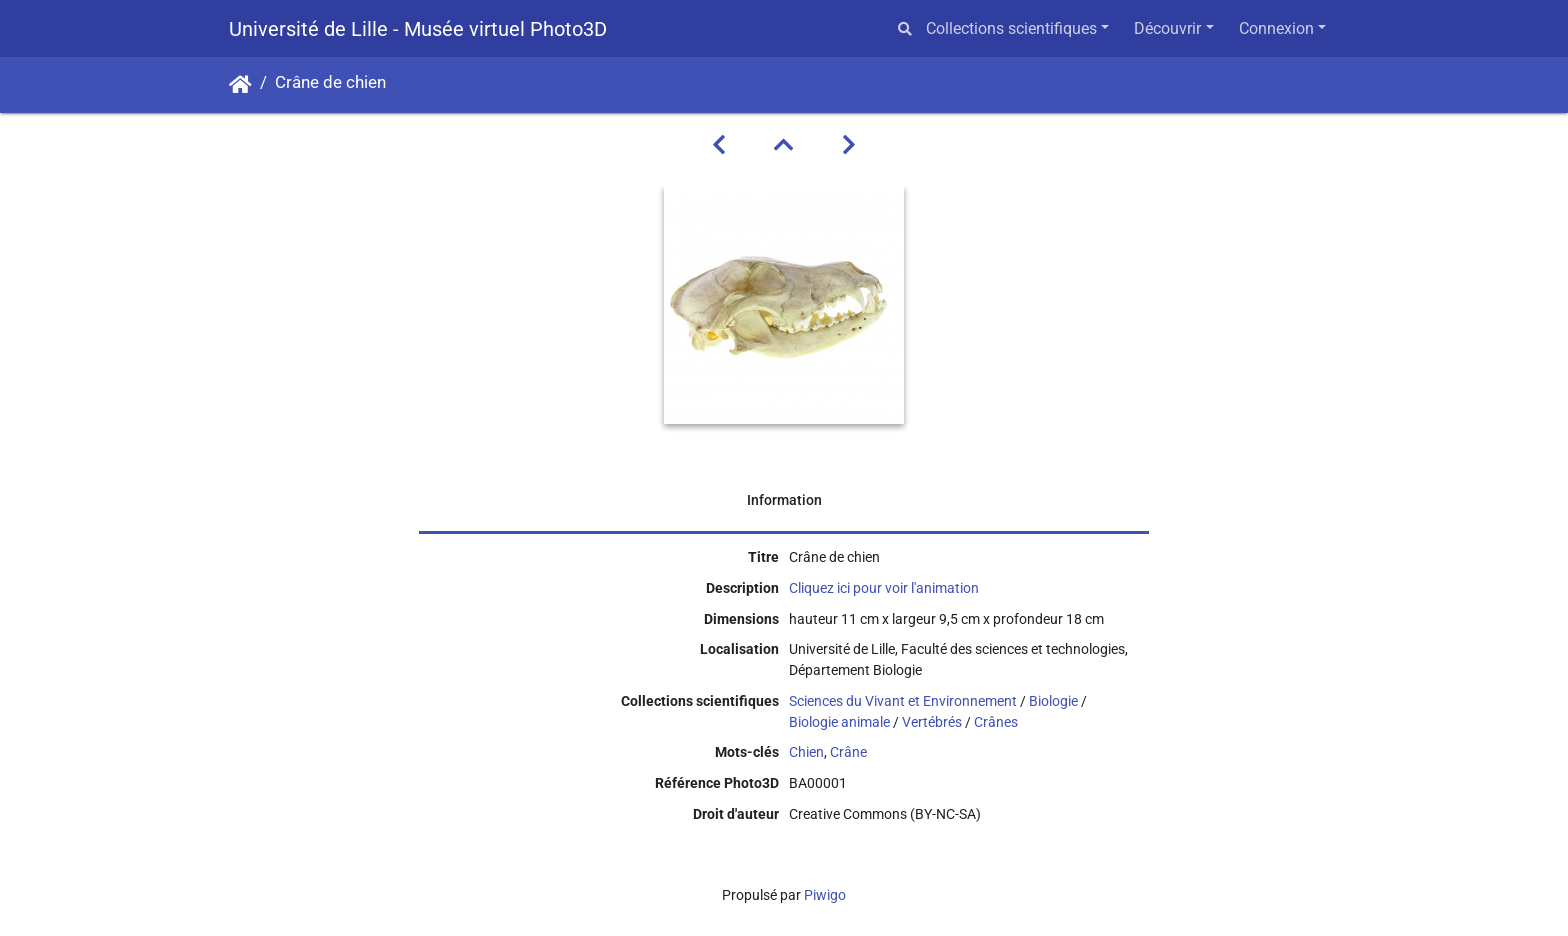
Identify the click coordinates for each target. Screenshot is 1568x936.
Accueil (240, 85)
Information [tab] (784, 500)
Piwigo (825, 895)
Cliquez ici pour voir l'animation (884, 588)
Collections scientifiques (1011, 28)
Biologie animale (839, 722)
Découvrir (1167, 28)
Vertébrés (932, 722)
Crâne (848, 752)
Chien (806, 752)
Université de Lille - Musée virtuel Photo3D (418, 29)
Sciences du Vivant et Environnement (903, 701)
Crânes (996, 722)
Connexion (1276, 28)
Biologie (1053, 701)
